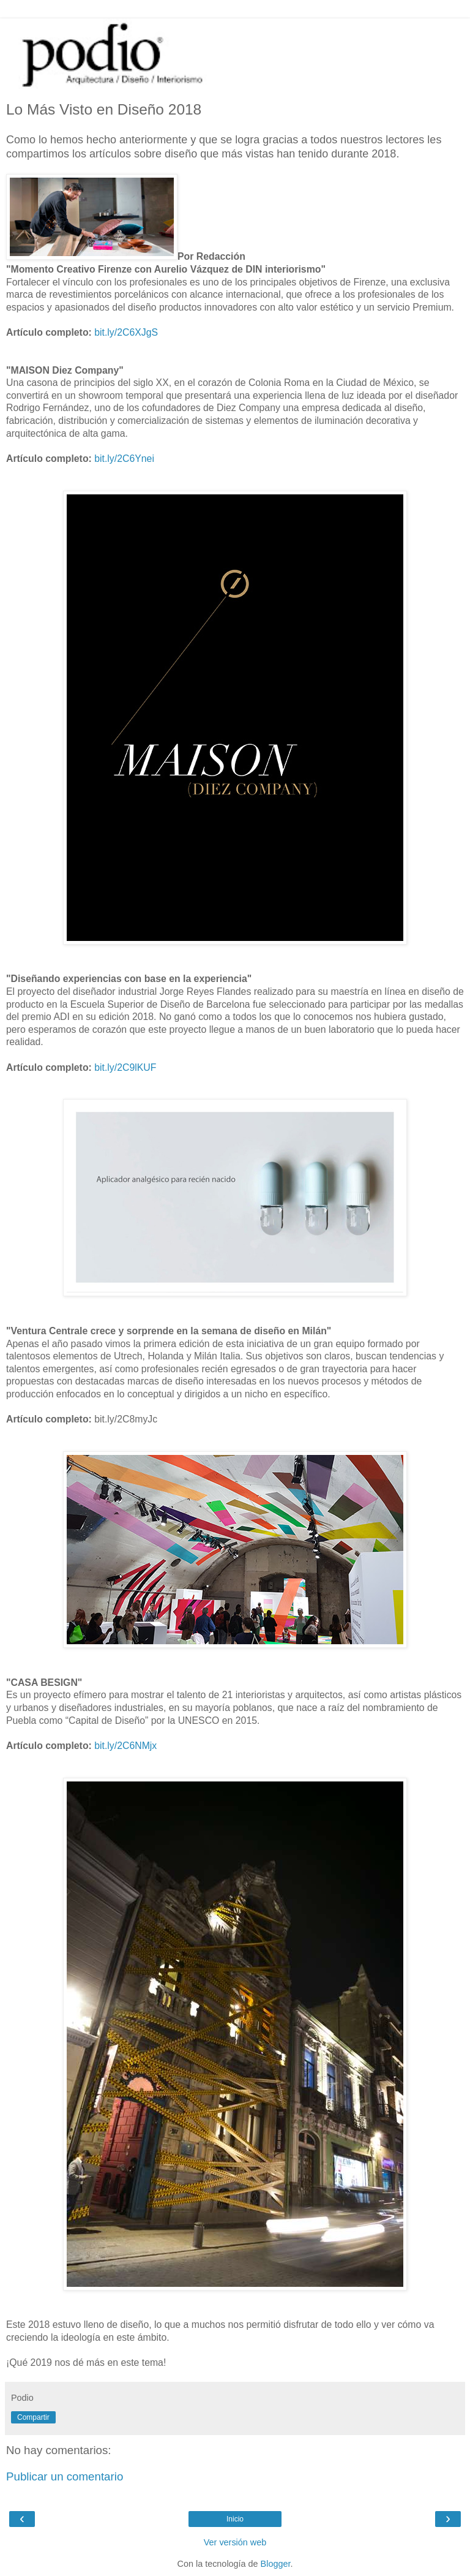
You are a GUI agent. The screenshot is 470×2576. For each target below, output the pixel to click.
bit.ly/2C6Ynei (124, 458)
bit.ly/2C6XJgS (126, 332)
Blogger (276, 2564)
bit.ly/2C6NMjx (125, 1745)
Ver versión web (235, 2542)
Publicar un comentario (64, 2476)
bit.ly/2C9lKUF (125, 1067)
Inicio (235, 2519)
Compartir (33, 2417)
